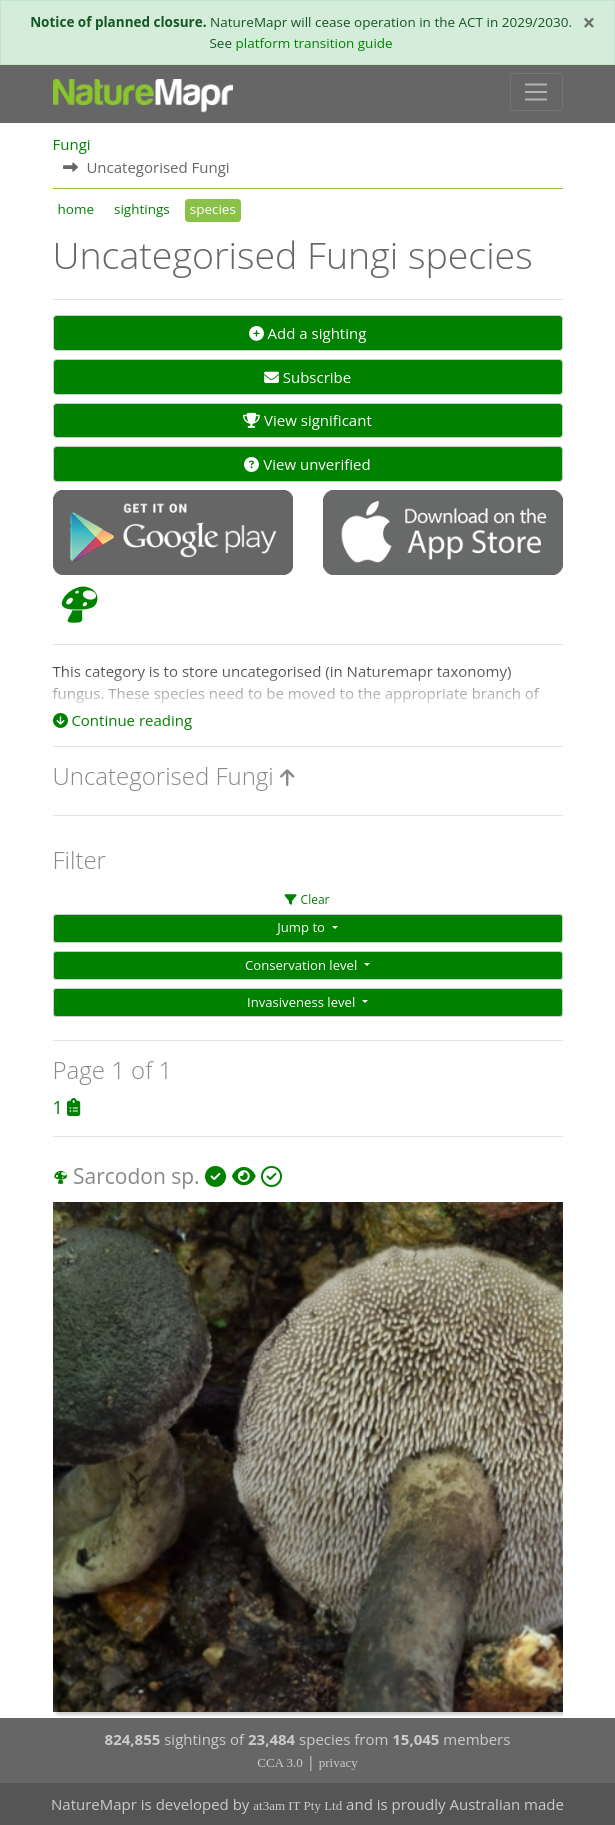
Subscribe (307, 377)
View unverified (307, 464)
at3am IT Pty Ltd (297, 1805)
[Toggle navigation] (536, 92)
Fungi (72, 144)
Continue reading (123, 720)
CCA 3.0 (280, 1762)
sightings (142, 209)
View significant (307, 420)
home (76, 209)
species (213, 209)
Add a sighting (308, 333)
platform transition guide (314, 43)
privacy (338, 1762)
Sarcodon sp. (136, 1176)
